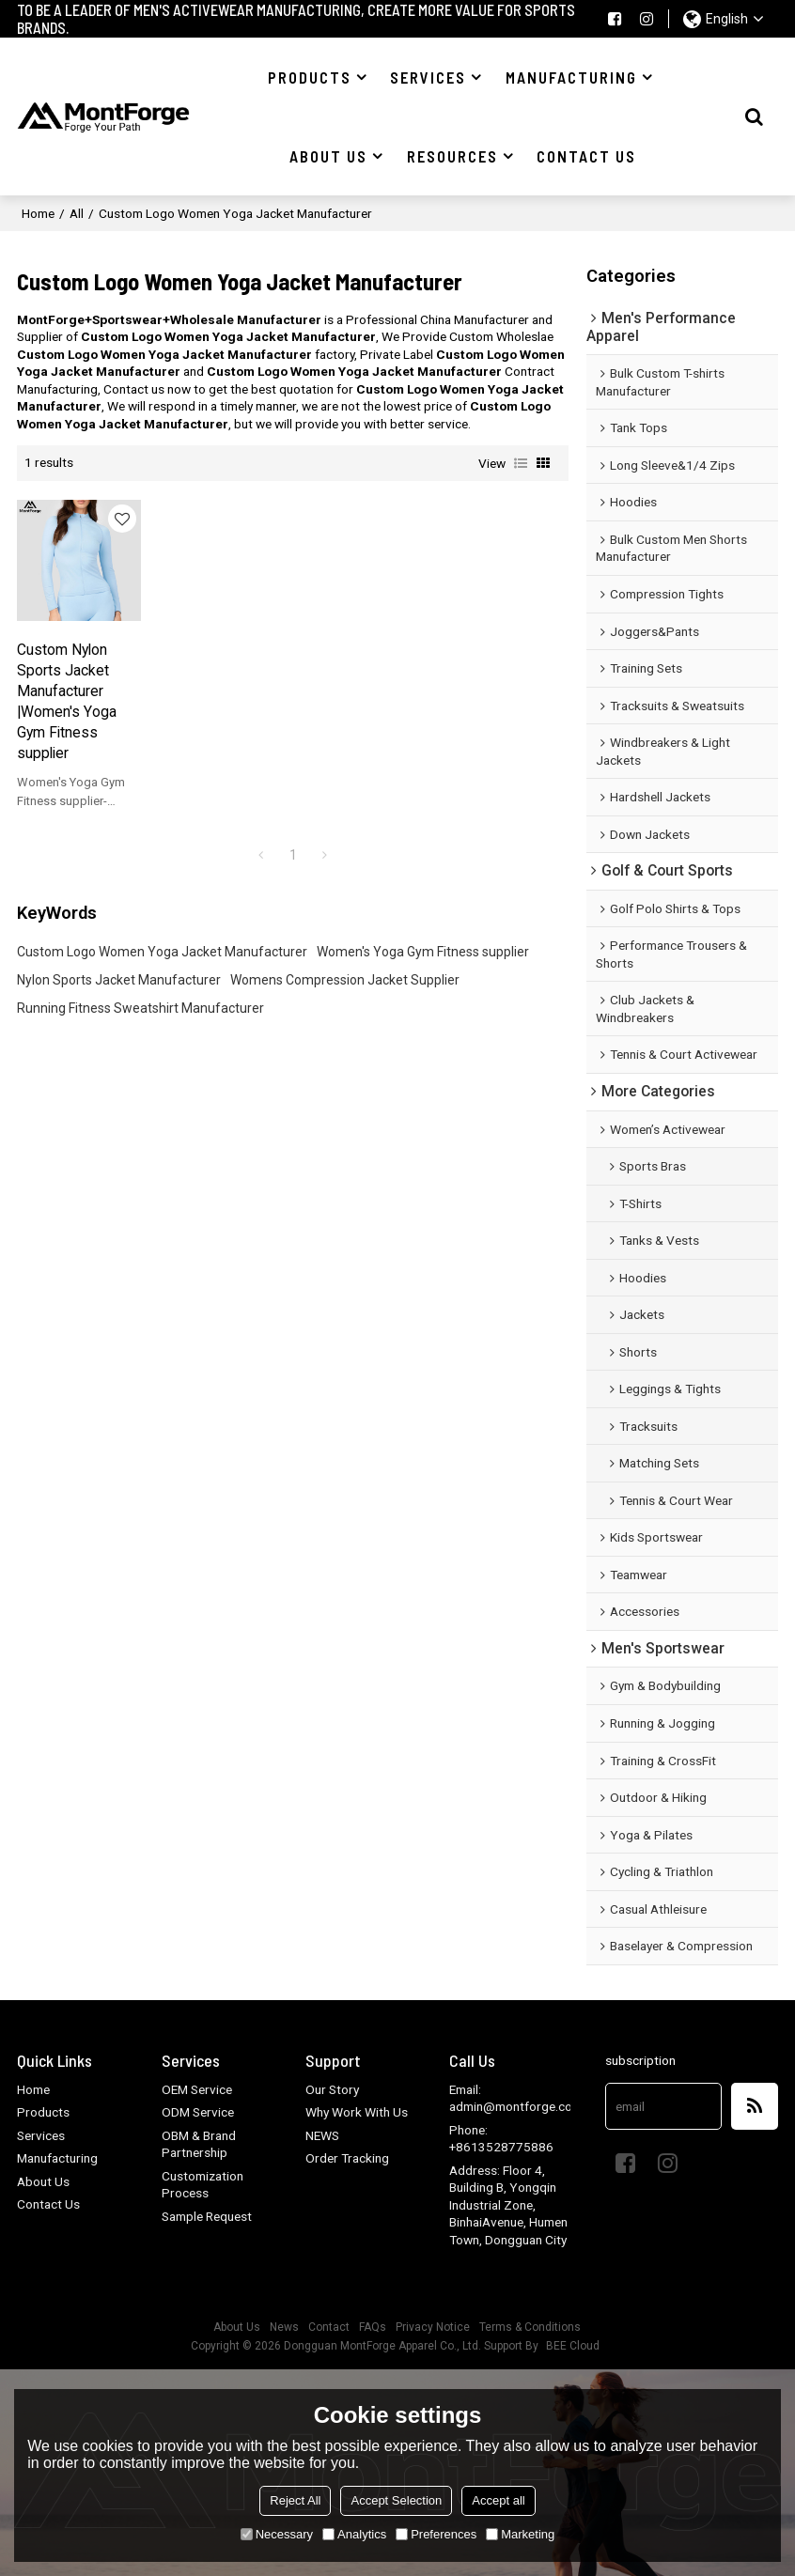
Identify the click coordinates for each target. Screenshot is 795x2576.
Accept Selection (396, 2500)
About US (328, 156)
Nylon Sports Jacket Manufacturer (119, 979)
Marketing (520, 2534)
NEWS (322, 2135)
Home (38, 213)
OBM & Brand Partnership (199, 2144)
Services (428, 77)
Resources (452, 156)
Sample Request (207, 2216)
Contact (329, 2327)
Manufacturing (571, 77)
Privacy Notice (433, 2327)
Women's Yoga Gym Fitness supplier (423, 951)
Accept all (498, 2500)
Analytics (354, 2534)
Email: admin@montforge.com (516, 2098)
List (520, 463)
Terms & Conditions (530, 2327)
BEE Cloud (573, 2345)
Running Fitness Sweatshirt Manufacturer (140, 1008)
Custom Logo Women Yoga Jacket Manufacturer (162, 951)
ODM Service (198, 2111)
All (77, 213)
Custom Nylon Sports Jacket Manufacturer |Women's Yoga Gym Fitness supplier (67, 702)
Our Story (332, 2089)
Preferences (436, 2534)
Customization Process (202, 2184)
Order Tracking (347, 2157)
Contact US (586, 156)
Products (309, 77)
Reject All (295, 2500)
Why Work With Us (356, 2111)
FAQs (372, 2327)
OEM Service (197, 2089)
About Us (43, 2181)
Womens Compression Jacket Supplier (345, 979)
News (284, 2327)
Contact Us (48, 2203)
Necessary (277, 2534)
